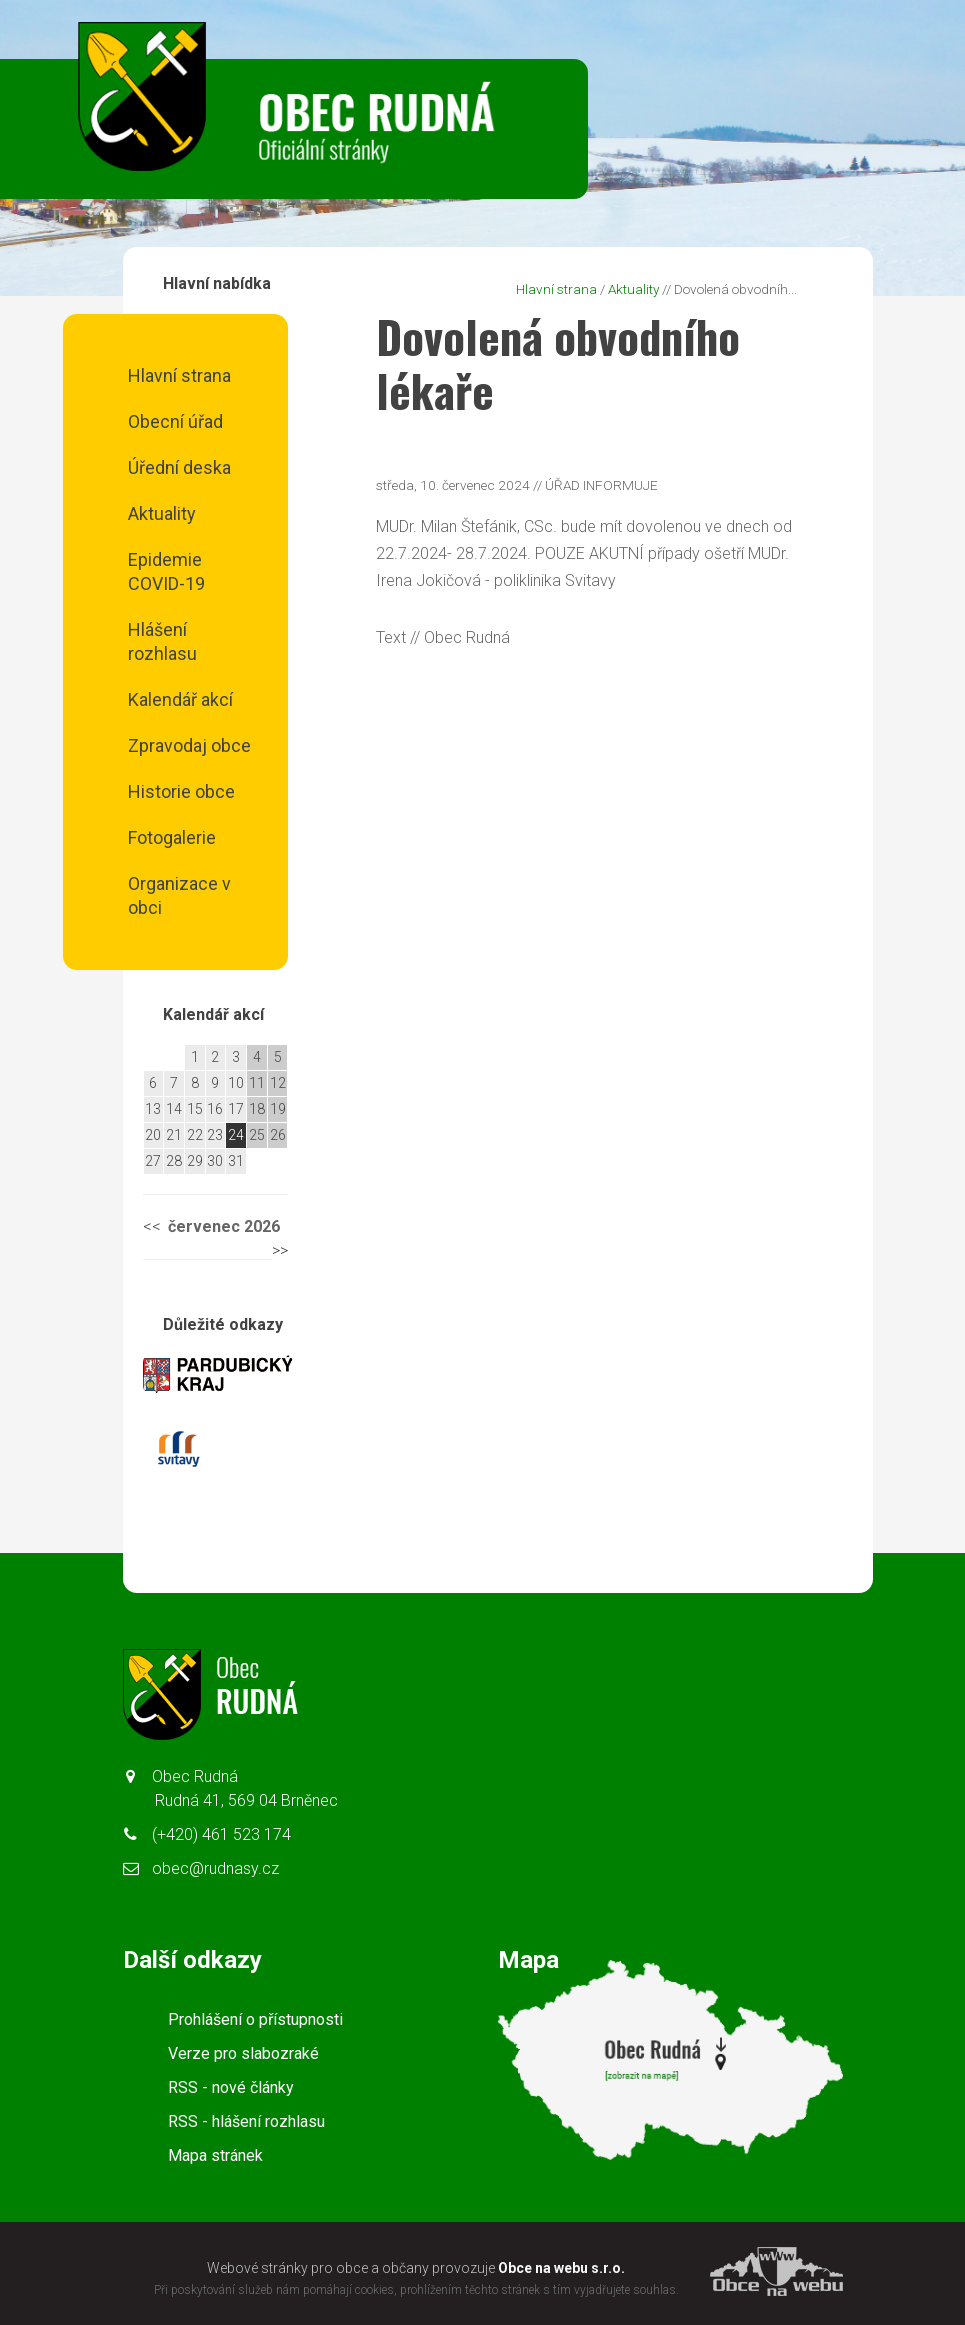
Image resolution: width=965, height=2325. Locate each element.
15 (195, 1109)
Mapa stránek (215, 2155)
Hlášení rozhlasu (162, 641)
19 (278, 1109)
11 (257, 1083)
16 (215, 1109)
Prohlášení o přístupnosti (255, 2019)
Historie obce (181, 791)
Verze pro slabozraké (243, 2053)
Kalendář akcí (180, 699)
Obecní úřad (175, 421)
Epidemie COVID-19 (166, 571)
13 (153, 1109)
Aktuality (162, 513)
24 (236, 1135)
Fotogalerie (172, 837)
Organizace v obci (179, 895)
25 (257, 1135)
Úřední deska (179, 467)
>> (280, 1250)
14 (174, 1109)
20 (153, 1135)
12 (278, 1083)
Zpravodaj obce (189, 745)
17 (236, 1109)
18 (257, 1109)
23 (215, 1135)
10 (236, 1083)
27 (153, 1161)
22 (195, 1135)
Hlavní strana (179, 375)
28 (174, 1161)
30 (215, 1161)
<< (152, 1226)
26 (278, 1135)
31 (236, 1161)
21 (174, 1135)
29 (195, 1161)
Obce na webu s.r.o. (561, 2268)
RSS (231, 2087)
